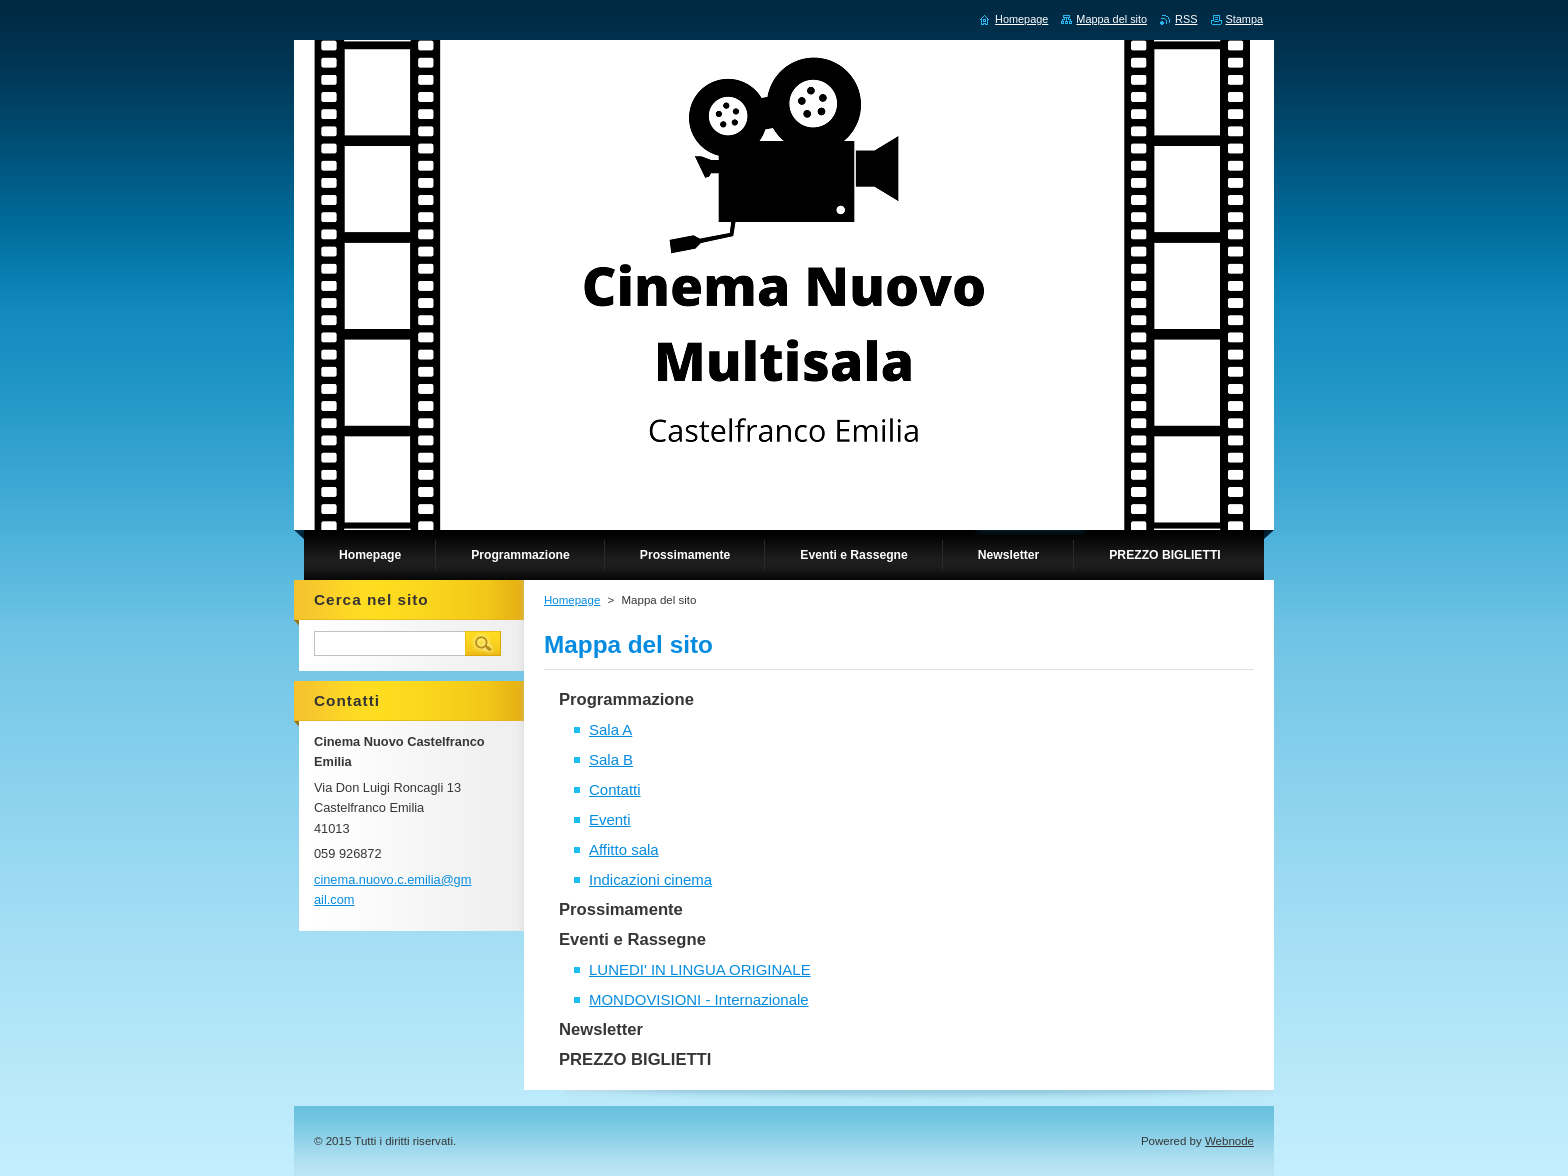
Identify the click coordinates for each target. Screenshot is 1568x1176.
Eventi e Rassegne (632, 939)
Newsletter (601, 1029)
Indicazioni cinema (650, 879)
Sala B (611, 759)
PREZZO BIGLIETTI (635, 1059)
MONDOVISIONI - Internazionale (699, 999)
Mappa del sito (1111, 19)
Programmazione (626, 699)
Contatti (615, 789)
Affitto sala (624, 849)
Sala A (610, 729)
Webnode (1229, 1141)
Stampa (1244, 19)
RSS (1186, 19)
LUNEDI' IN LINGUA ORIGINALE (700, 969)
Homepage (572, 600)
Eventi (610, 819)
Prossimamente (621, 909)
